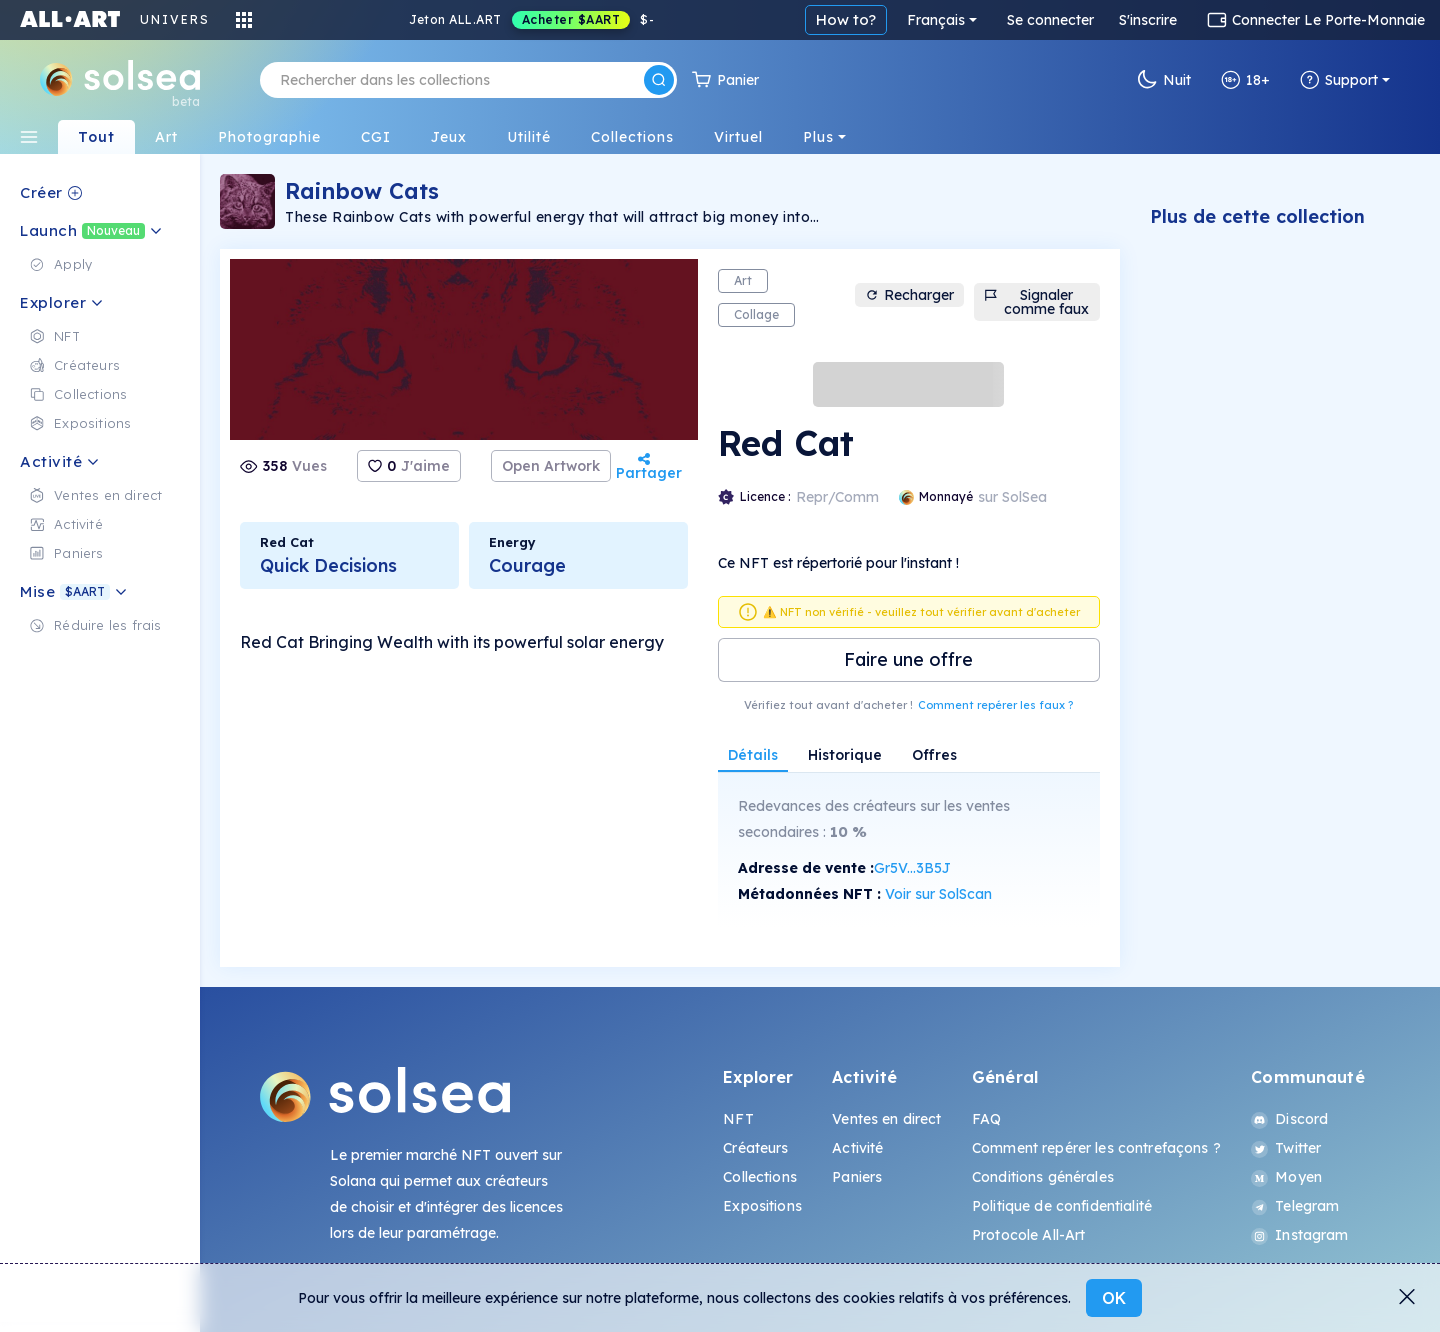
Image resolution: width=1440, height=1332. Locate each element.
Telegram (1295, 1206)
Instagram (1299, 1235)
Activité (857, 1148)
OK (1114, 1298)
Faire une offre (908, 659)
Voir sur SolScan (938, 894)
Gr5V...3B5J (912, 868)
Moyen (1286, 1177)
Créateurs (755, 1148)
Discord (1289, 1119)
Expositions (762, 1206)
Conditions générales (1043, 1177)
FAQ (986, 1119)
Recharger (909, 295)
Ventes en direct (886, 1119)
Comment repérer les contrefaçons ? (1096, 1148)
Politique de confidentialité (1062, 1206)
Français (936, 20)
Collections (760, 1177)
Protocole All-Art (1028, 1235)
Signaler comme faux (1036, 302)
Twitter (1286, 1148)
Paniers (857, 1177)
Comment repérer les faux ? (995, 705)
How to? (846, 19)
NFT (738, 1119)
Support (1339, 80)
